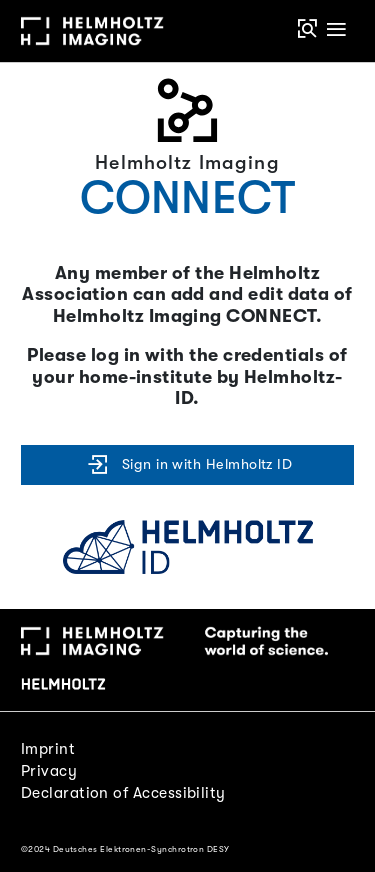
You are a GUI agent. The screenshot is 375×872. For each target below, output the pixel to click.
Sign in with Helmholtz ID (188, 465)
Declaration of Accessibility (123, 793)
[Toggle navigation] (337, 30)
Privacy (49, 771)
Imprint (48, 749)
